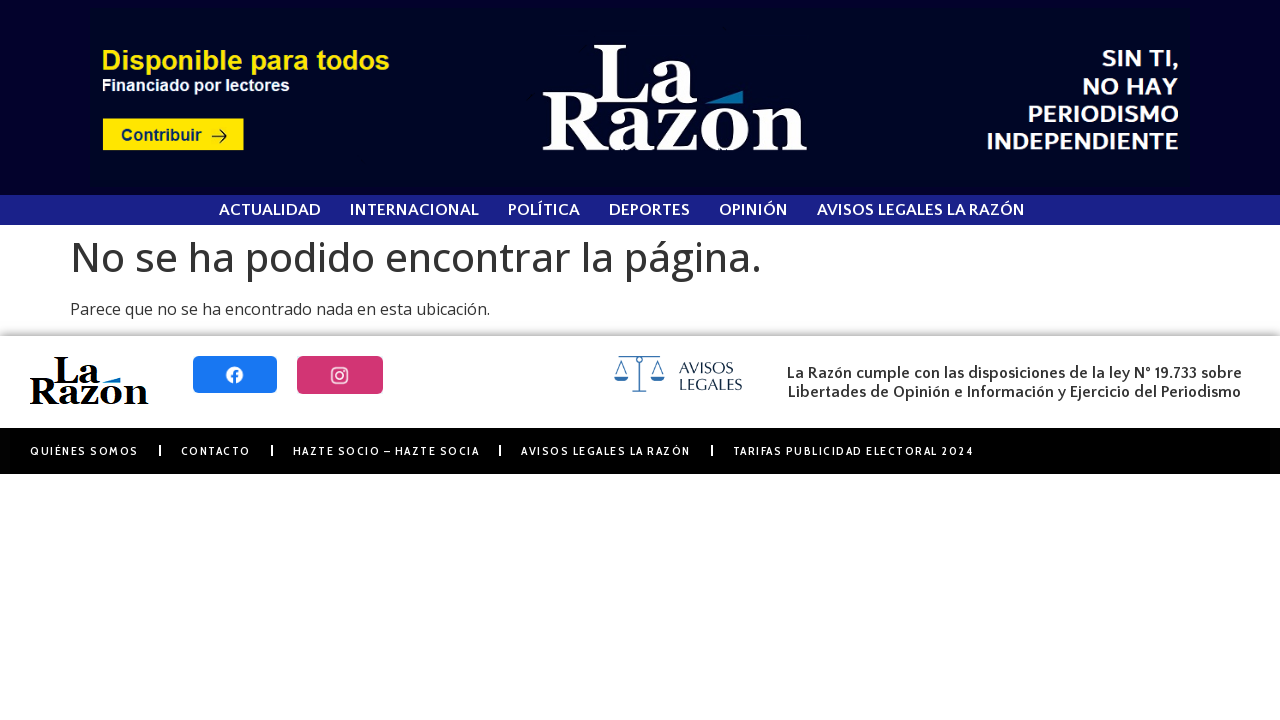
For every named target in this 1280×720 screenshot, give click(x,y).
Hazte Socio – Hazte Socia (386, 450)
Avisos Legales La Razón (921, 210)
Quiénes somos (84, 450)
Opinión (753, 210)
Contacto (216, 450)
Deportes (649, 210)
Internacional (414, 210)
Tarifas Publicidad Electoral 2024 (853, 450)
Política (544, 210)
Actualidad (270, 210)
